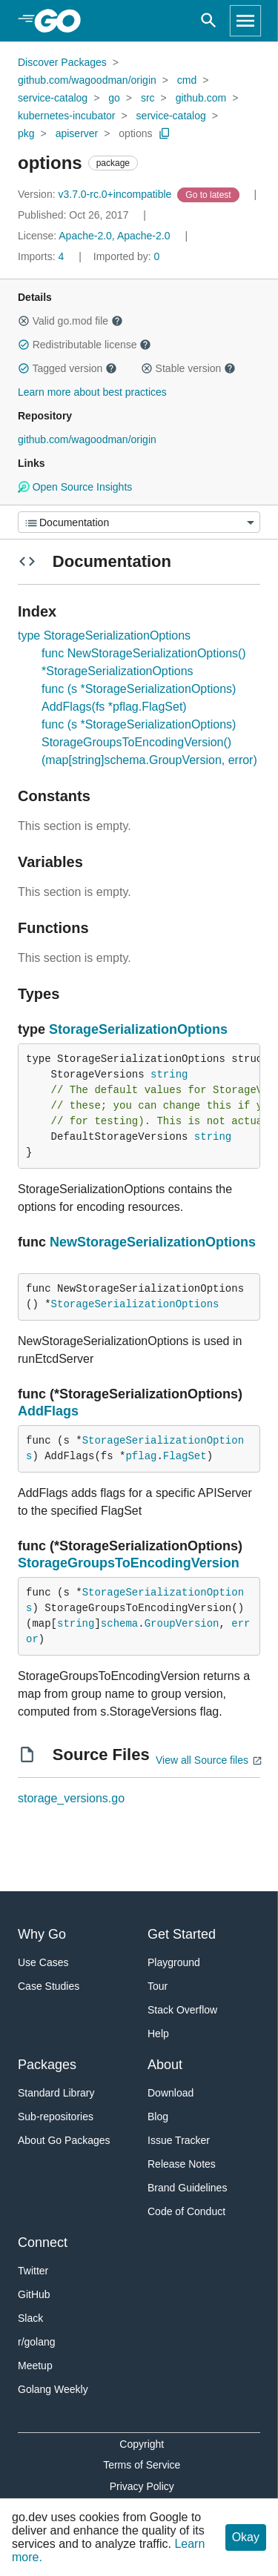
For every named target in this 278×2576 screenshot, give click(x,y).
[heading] (62, 21)
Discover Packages (62, 62)
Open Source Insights (75, 487)
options (135, 133)
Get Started (182, 1934)
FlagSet (185, 1456)
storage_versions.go (71, 1798)
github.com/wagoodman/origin (87, 80)
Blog (158, 2116)
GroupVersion (182, 1624)
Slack (30, 2318)
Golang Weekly (53, 2389)
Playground (174, 1962)
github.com (201, 98)
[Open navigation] (245, 21)
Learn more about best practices (92, 392)
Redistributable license (84, 345)
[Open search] (209, 20)
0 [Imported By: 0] (126, 256)
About (165, 2064)
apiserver (77, 133)
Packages (47, 2064)
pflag (140, 1456)
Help (158, 2033)
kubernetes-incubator (67, 116)
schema (119, 1624)
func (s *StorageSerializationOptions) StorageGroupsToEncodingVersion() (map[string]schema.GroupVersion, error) (149, 742)
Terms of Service (141, 2465)
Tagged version (67, 368)
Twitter (33, 2271)
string (169, 1074)
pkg (26, 133)
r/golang (37, 2342)
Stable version (188, 368)
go (114, 98)
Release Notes (182, 2164)
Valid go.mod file (70, 321)
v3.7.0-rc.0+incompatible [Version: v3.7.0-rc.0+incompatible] (96, 194)
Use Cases (43, 1962)
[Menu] (139, 522)
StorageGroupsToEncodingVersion (128, 1563)
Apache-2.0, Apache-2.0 (114, 236)
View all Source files (202, 1760)
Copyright (141, 2444)
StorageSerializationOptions (138, 1029)
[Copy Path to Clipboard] (164, 133)
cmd (186, 80)
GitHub (34, 2294)
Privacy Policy (142, 2486)
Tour (158, 1986)
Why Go (42, 1934)
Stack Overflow (182, 2010)
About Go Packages (64, 2140)
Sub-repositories (55, 2116)
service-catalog (52, 98)
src (148, 98)
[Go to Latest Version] (209, 194)
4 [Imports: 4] (42, 256)
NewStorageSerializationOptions (153, 1242)
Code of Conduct (186, 2211)
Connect (42, 2242)
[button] (24, 321)
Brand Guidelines (187, 2188)
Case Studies (48, 1986)
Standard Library (56, 2093)
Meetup (35, 2365)
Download (170, 2093)
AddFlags (48, 1411)
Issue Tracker (179, 2140)
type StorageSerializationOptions (104, 635)
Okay (245, 2537)
